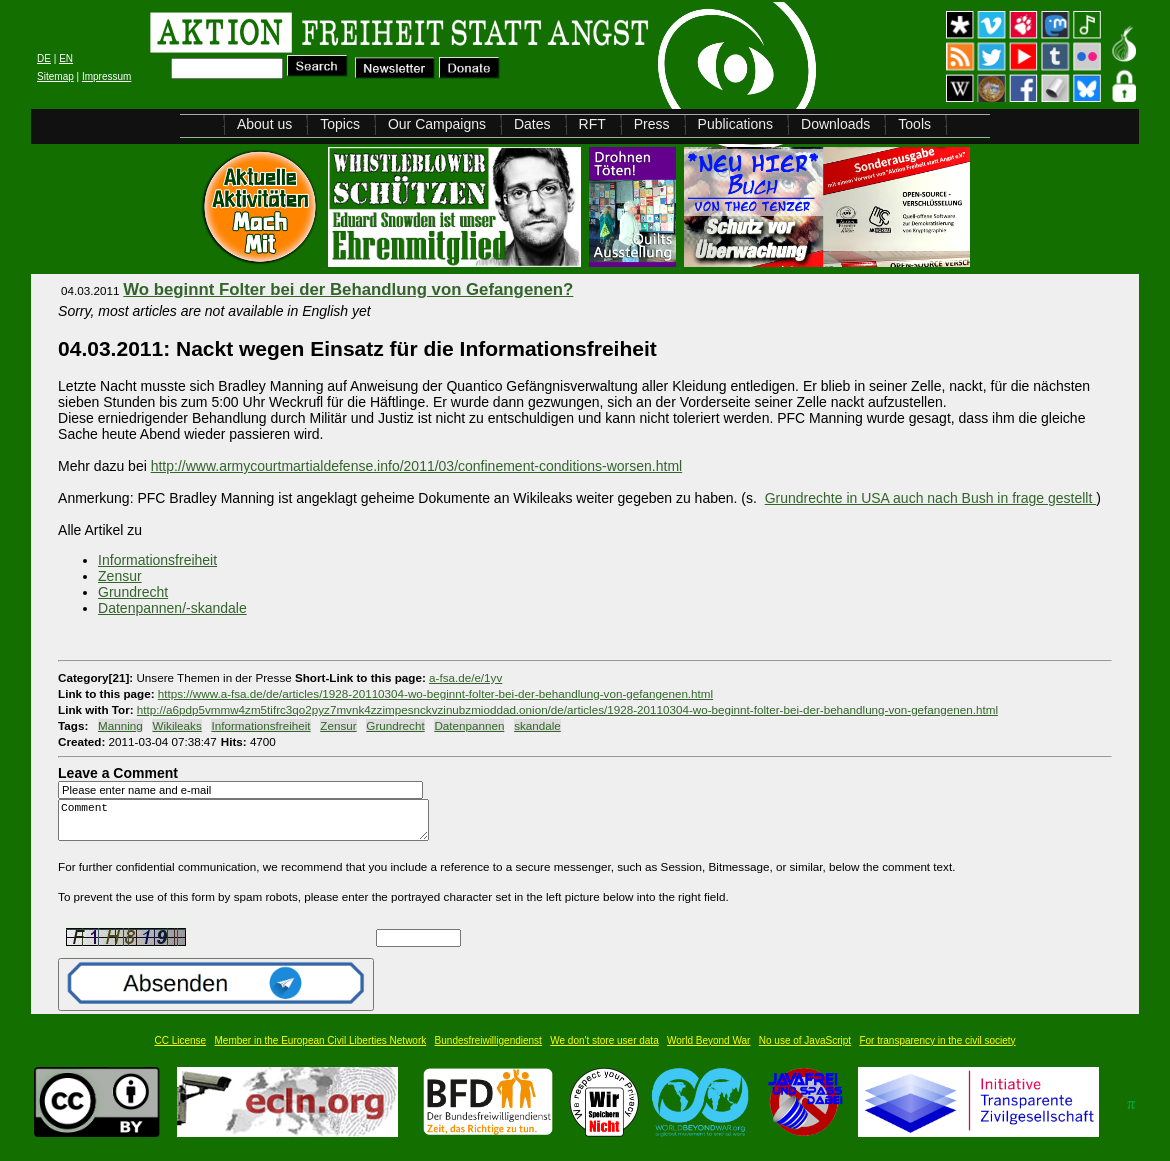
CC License (180, 1049)
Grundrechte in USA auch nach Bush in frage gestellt (931, 498)
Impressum (106, 76)
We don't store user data (604, 1049)
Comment (249, 824)
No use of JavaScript (805, 1049)
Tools (914, 124)
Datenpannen (469, 725)
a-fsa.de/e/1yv (465, 677)
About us (264, 124)
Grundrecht (133, 592)
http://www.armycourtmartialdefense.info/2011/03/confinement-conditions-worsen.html (416, 466)
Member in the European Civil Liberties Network (321, 1049)
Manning (120, 725)
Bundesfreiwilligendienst (488, 1049)
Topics (340, 124)
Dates (532, 124)
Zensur (120, 576)
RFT (592, 124)
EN (66, 58)
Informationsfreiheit (157, 560)
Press (652, 124)
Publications (736, 124)
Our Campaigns (437, 124)
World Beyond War (708, 1049)
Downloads (835, 124)
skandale (537, 725)
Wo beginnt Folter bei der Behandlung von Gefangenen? (348, 289)
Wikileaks (176, 725)
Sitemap (55, 76)
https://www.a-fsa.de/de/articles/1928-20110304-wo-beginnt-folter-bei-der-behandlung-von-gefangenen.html (435, 693)
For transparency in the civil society (937, 1049)
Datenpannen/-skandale (172, 608)
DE (44, 58)
